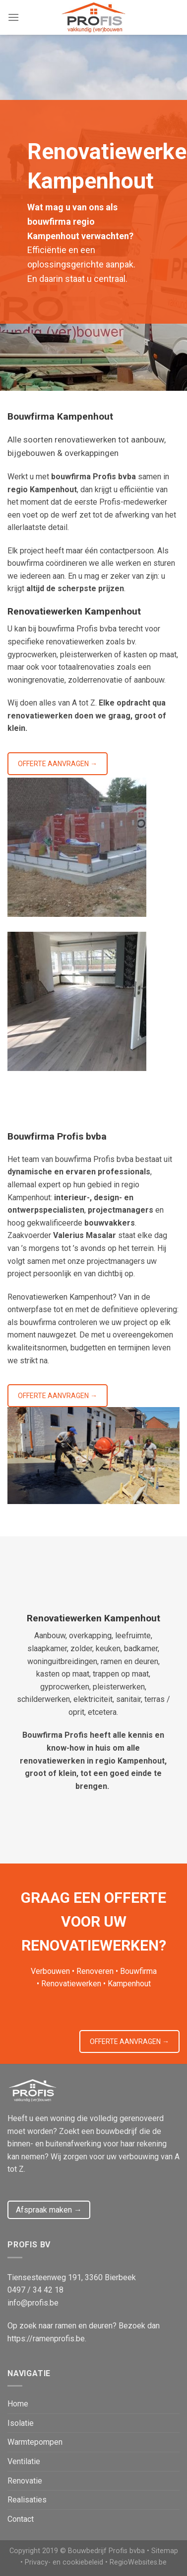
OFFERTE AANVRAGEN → (57, 764)
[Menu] (13, 17)
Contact (20, 2519)
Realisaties (27, 2499)
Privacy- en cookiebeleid (64, 2562)
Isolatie (20, 2423)
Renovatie (24, 2481)
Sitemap (164, 2551)
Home (17, 2403)
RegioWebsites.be (138, 2562)
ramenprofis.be (59, 2338)
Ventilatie (23, 2461)
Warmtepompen (34, 2442)
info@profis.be (33, 2303)
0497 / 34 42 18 (35, 2290)
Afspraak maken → (49, 2210)
